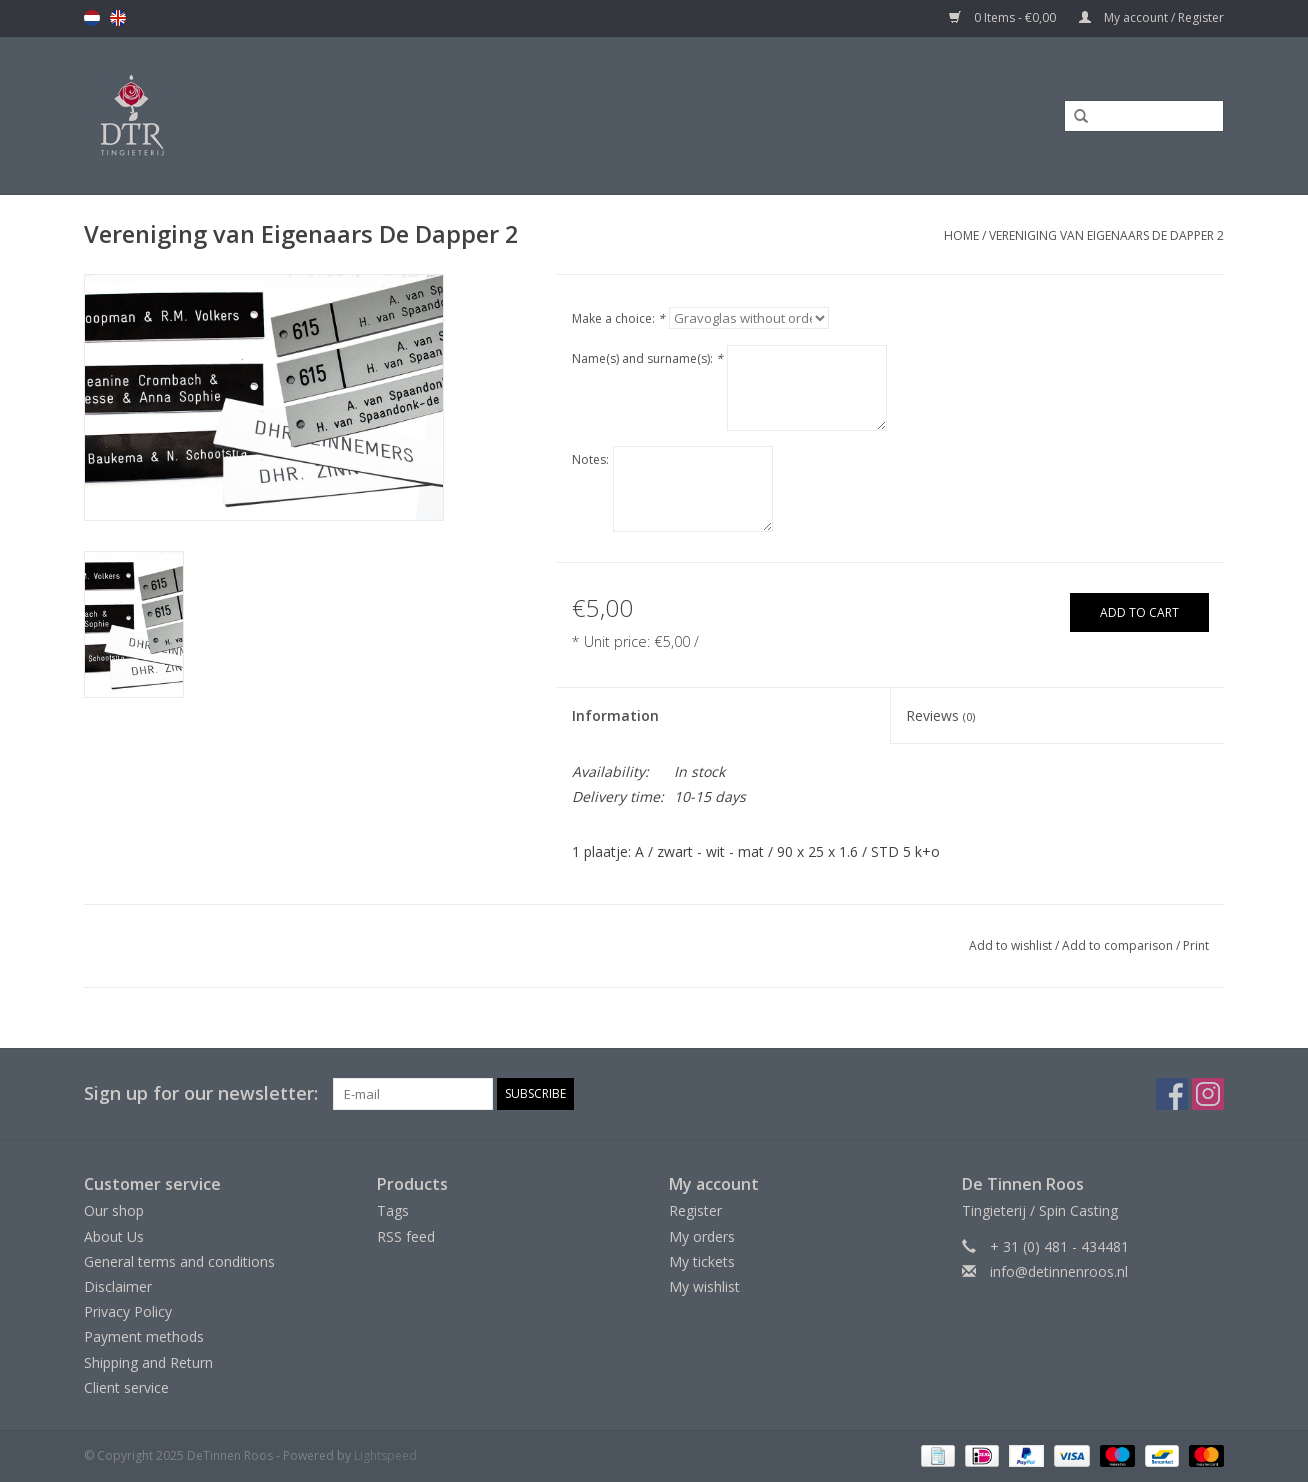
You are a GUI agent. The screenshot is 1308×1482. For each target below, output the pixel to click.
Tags (393, 1210)
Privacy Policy (128, 1311)
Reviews (940, 715)
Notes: (590, 459)
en (118, 18)
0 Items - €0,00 (1004, 17)
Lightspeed (385, 1455)
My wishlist (704, 1286)
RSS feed (406, 1236)
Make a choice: (618, 318)
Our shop (114, 1210)
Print (1196, 945)
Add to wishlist (1010, 945)
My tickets (702, 1261)
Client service (126, 1387)
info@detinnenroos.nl (1059, 1271)
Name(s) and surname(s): (647, 358)
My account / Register (1151, 17)
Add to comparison (1119, 945)
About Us (114, 1236)
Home (961, 235)
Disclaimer (118, 1286)
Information (615, 715)
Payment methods (144, 1336)
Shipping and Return (148, 1362)
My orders (702, 1236)
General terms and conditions (179, 1261)
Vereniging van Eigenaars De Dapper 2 (1106, 235)
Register (695, 1210)
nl (92, 18)
